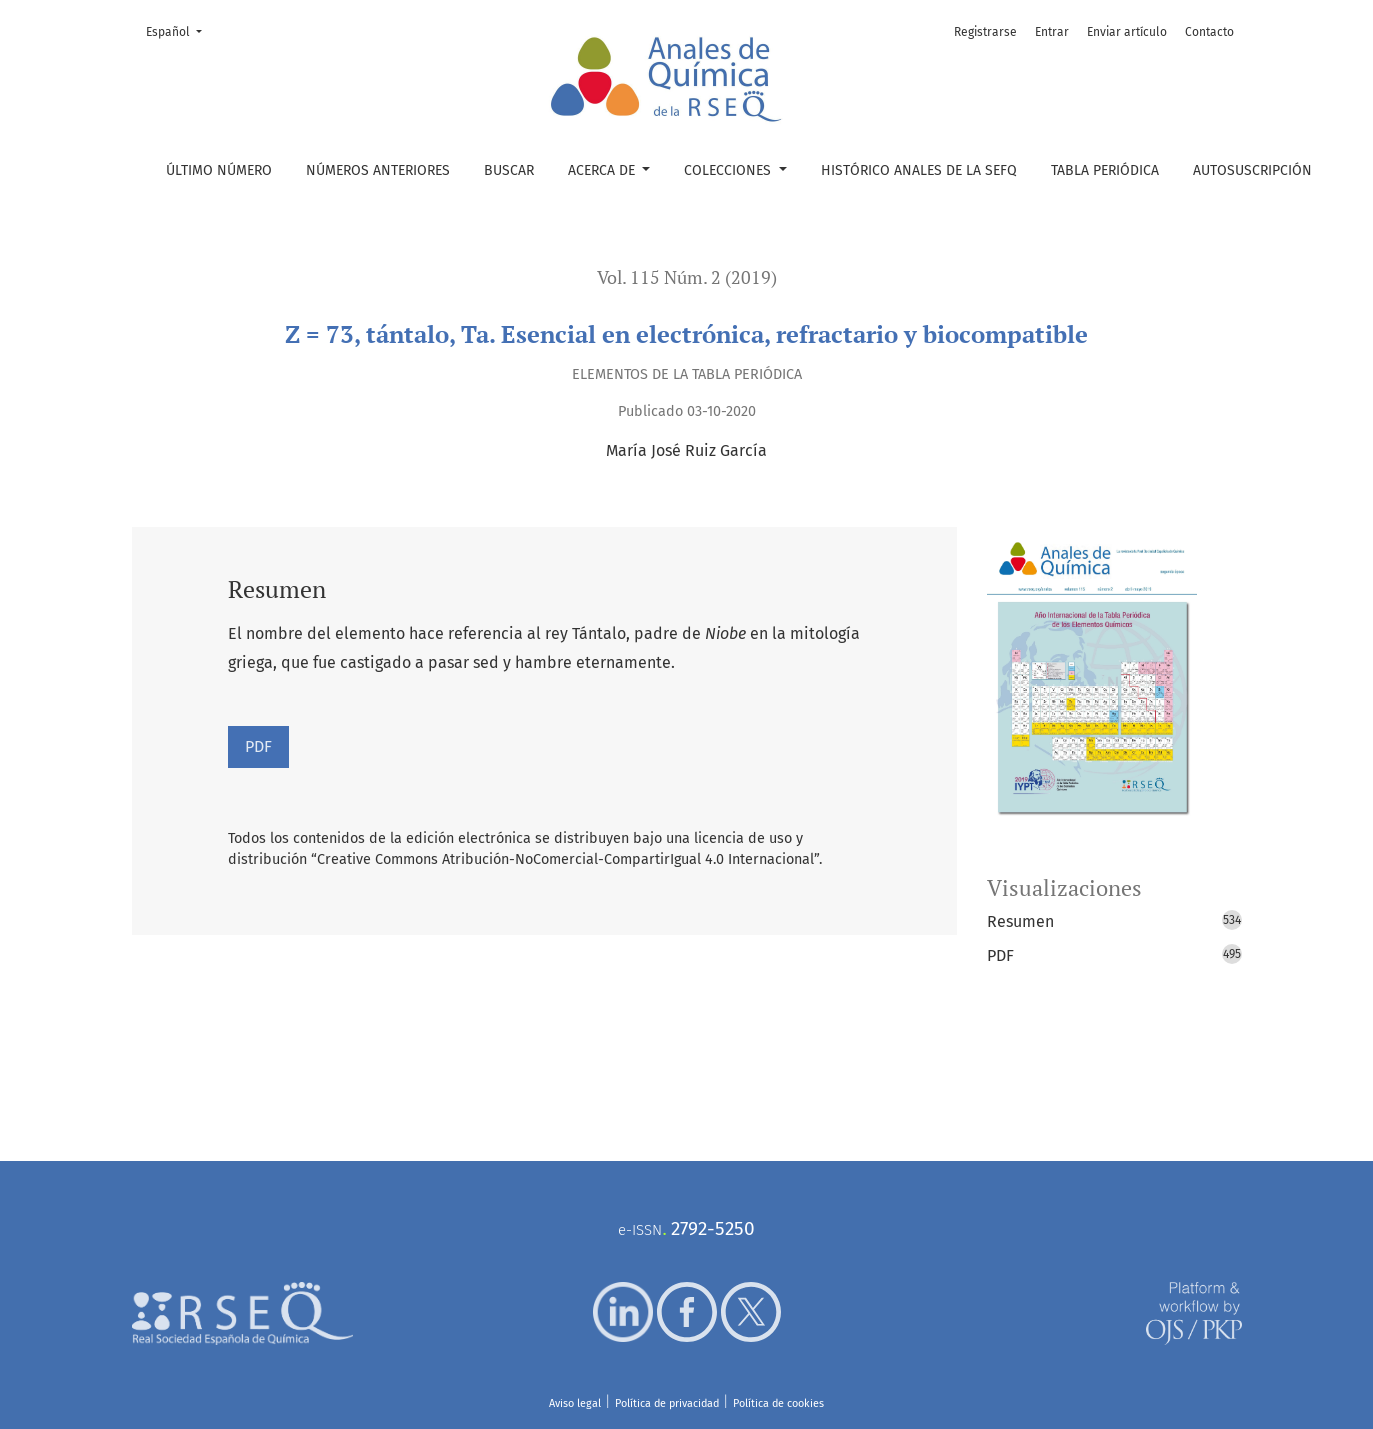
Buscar (509, 170)
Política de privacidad (667, 1403)
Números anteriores (378, 170)
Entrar (1052, 32)
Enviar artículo (1127, 32)
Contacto (1209, 32)
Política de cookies (778, 1403)
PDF (258, 746)
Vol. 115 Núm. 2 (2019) (687, 277)
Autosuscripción (1252, 170)
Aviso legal (575, 1403)
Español (180, 30)
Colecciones (729, 170)
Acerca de (603, 170)
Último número (219, 170)
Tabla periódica (1105, 170)
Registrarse (985, 32)
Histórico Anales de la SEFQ (919, 170)
